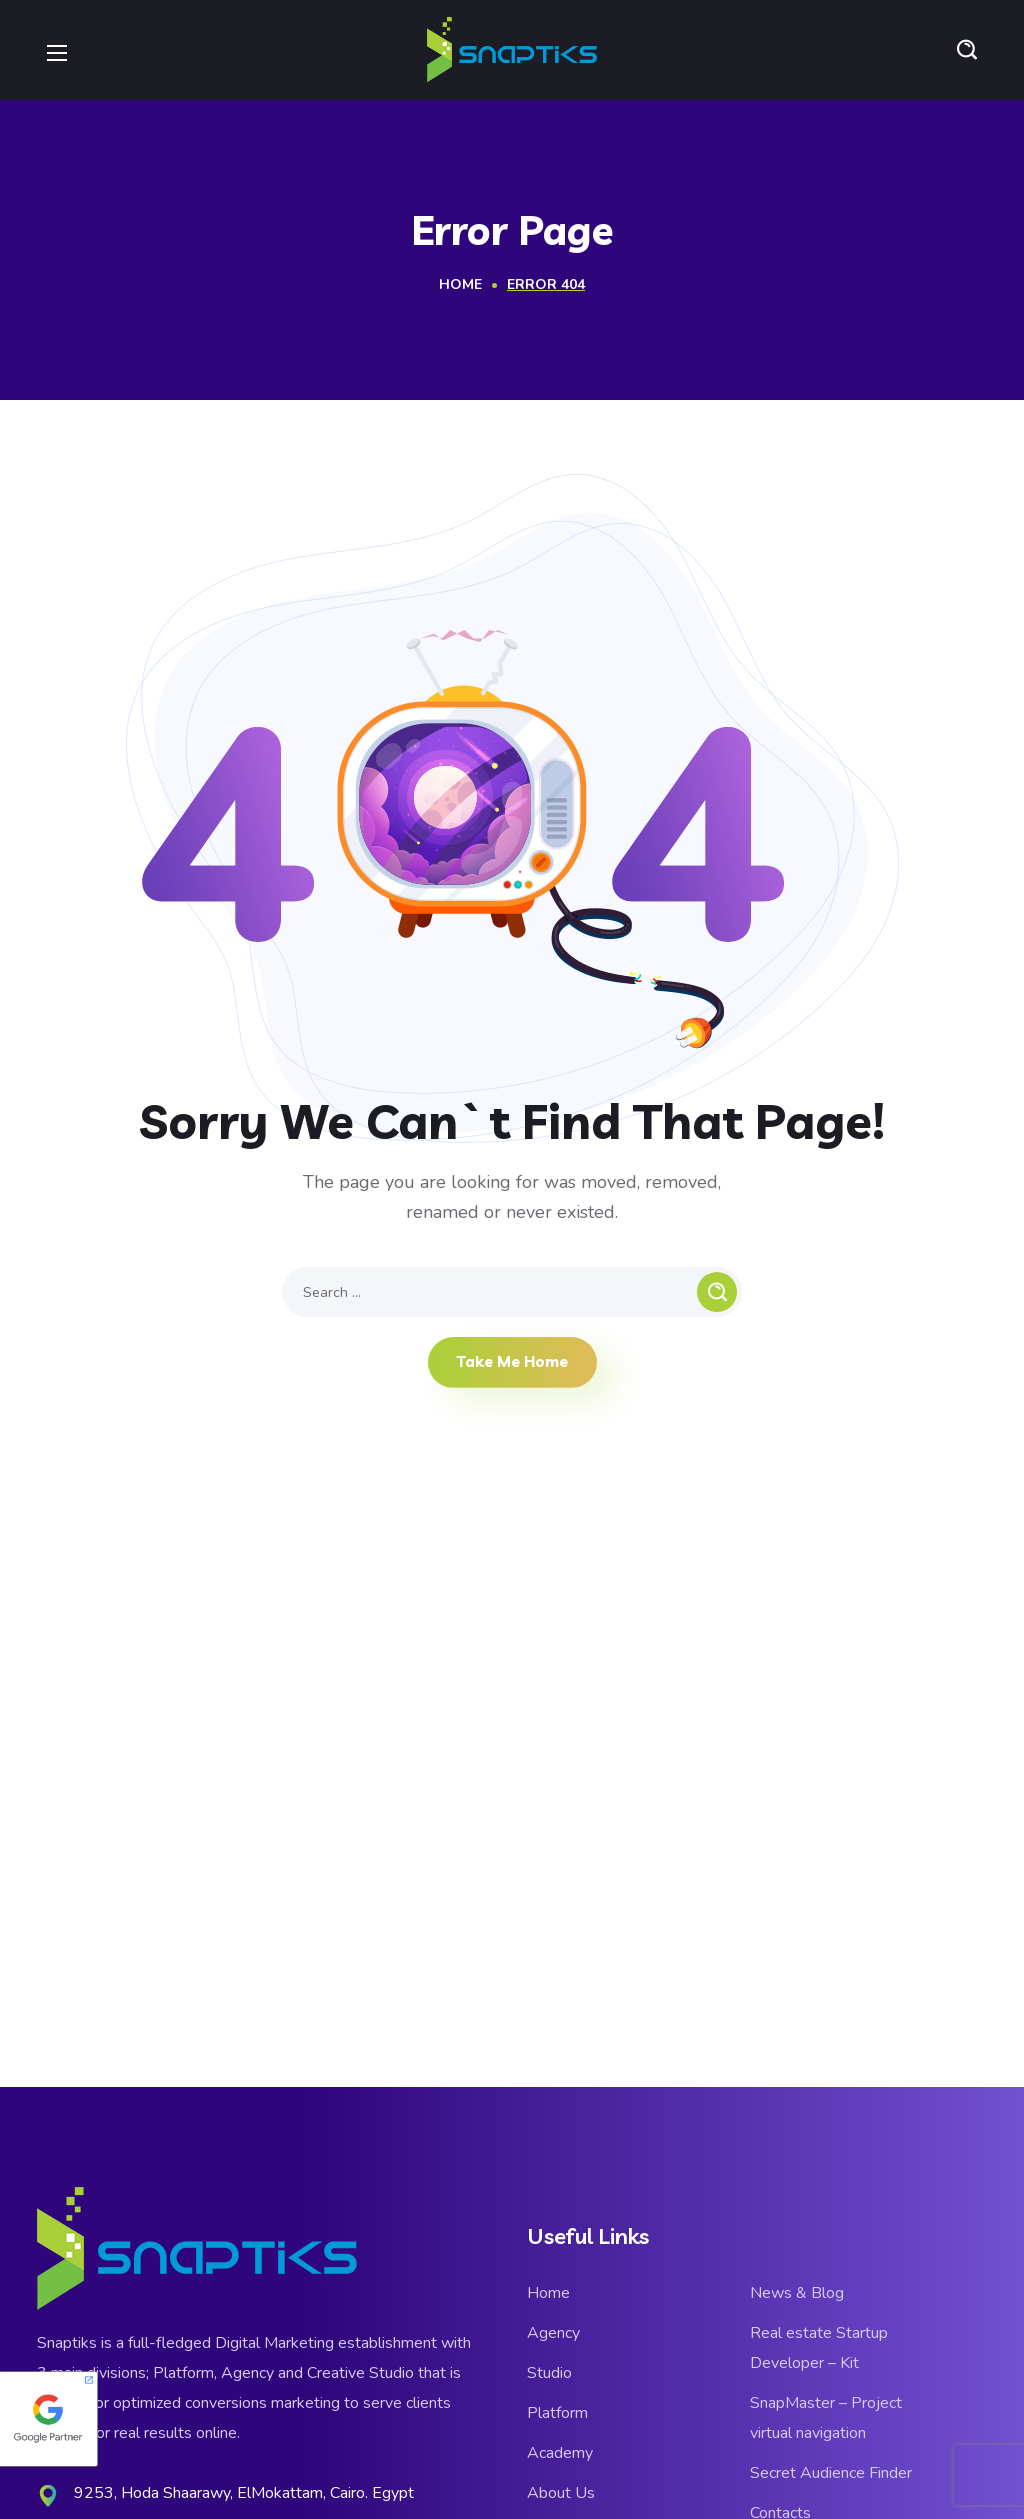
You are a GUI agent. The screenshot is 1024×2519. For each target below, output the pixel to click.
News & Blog (797, 2293)
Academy (560, 2453)
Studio (549, 2373)
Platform (557, 2413)
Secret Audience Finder (831, 2473)
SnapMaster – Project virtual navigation (826, 2418)
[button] (967, 50)
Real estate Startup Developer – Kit (819, 2348)
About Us (561, 2493)
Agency (553, 2333)
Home (460, 284)
